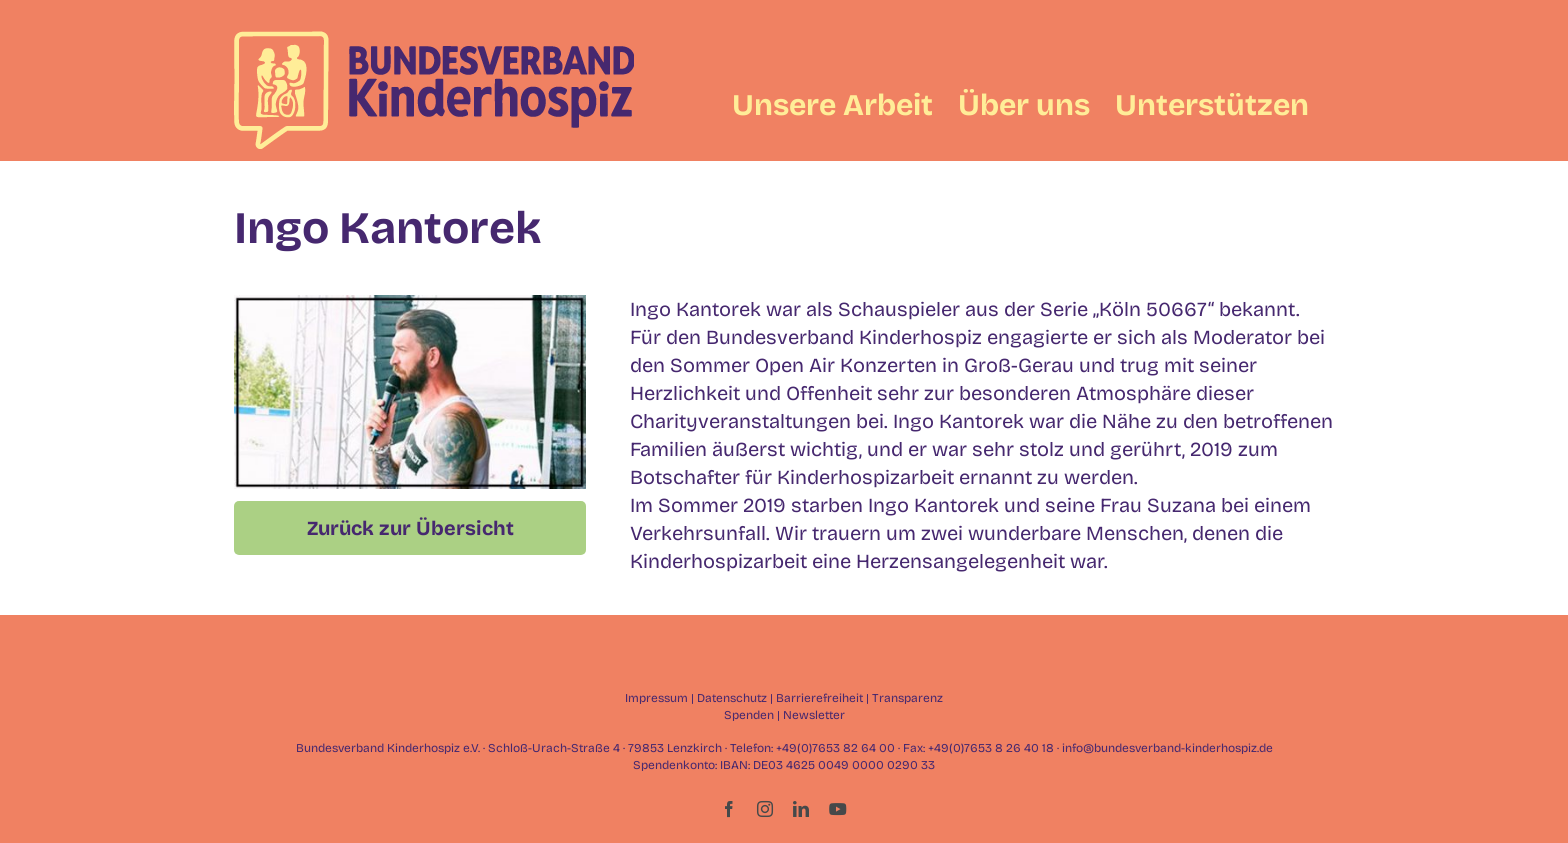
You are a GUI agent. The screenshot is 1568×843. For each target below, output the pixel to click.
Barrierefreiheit (819, 698)
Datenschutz (732, 698)
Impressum (656, 698)
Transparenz (907, 698)
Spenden (749, 715)
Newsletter (814, 715)
